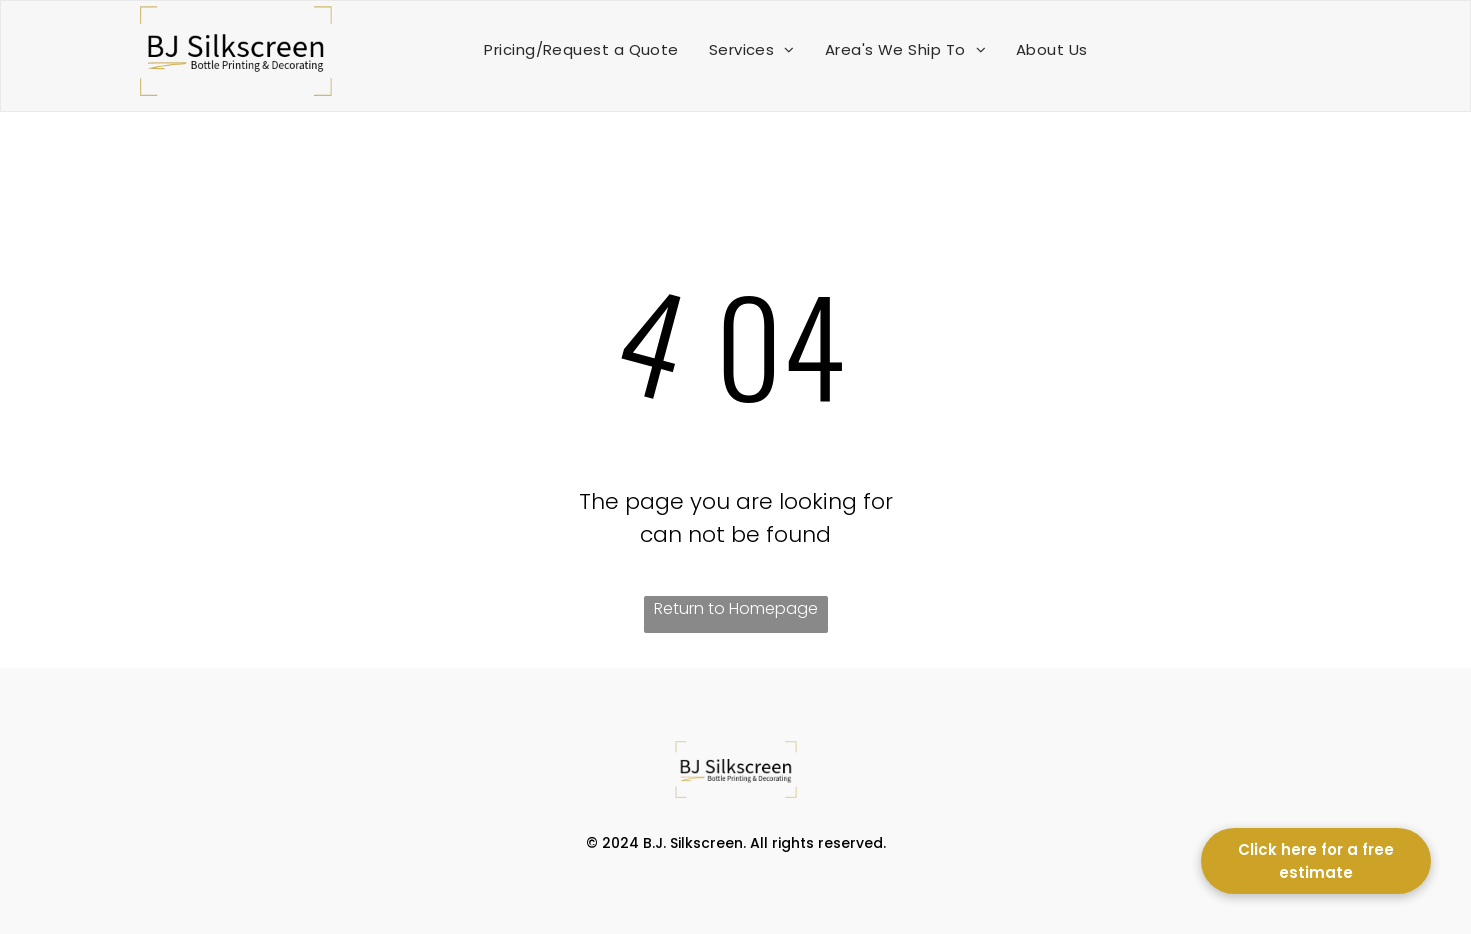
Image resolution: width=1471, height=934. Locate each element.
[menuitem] (581, 49)
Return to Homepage (736, 608)
